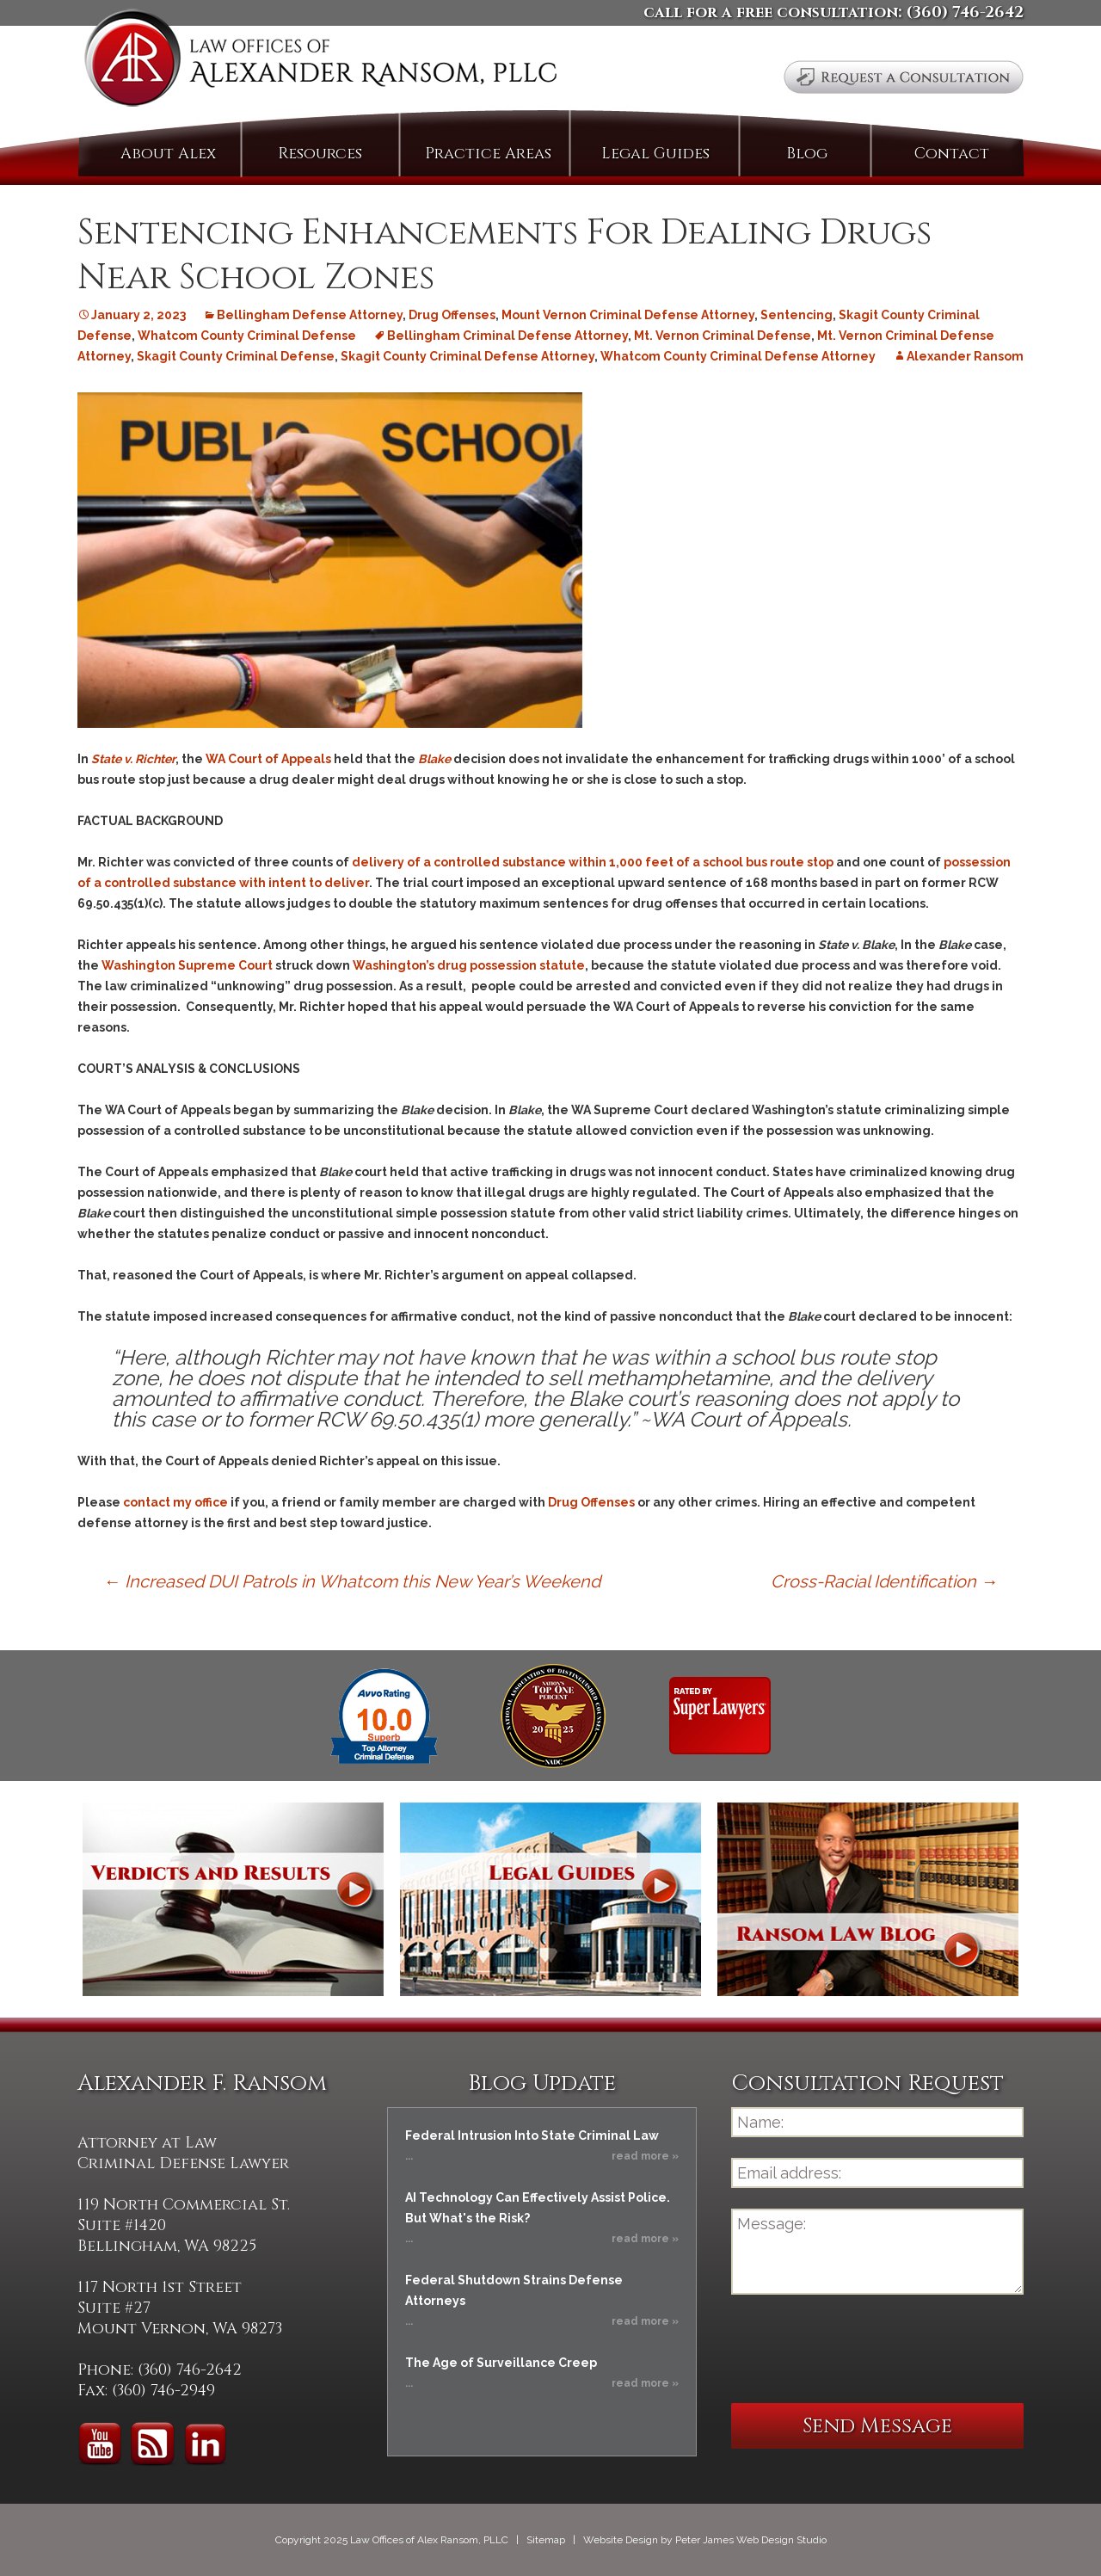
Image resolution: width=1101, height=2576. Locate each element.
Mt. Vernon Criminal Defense (722, 335)
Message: (877, 2252)
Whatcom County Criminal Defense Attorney (738, 356)
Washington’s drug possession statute (469, 965)
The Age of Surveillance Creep (501, 2363)
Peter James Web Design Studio (751, 2540)
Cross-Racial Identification (884, 1581)
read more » (645, 2156)
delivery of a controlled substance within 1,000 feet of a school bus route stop (592, 862)
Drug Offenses (452, 315)
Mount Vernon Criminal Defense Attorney (627, 315)
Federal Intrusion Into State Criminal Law (532, 2135)
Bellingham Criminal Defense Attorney (507, 335)
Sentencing (796, 315)
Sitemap (545, 2540)
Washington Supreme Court (187, 965)
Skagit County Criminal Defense (236, 356)
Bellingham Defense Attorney (310, 315)
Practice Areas (488, 153)
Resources (320, 153)
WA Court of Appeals (268, 759)
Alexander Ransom (965, 356)
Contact (951, 153)
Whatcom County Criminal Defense (247, 335)
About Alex (168, 153)
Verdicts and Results (233, 1899)
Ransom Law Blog (867, 1899)
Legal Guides (655, 153)
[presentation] (862, 2348)
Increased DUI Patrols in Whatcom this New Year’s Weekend (351, 1581)
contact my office (175, 1502)
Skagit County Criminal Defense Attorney (467, 356)
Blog (806, 153)
